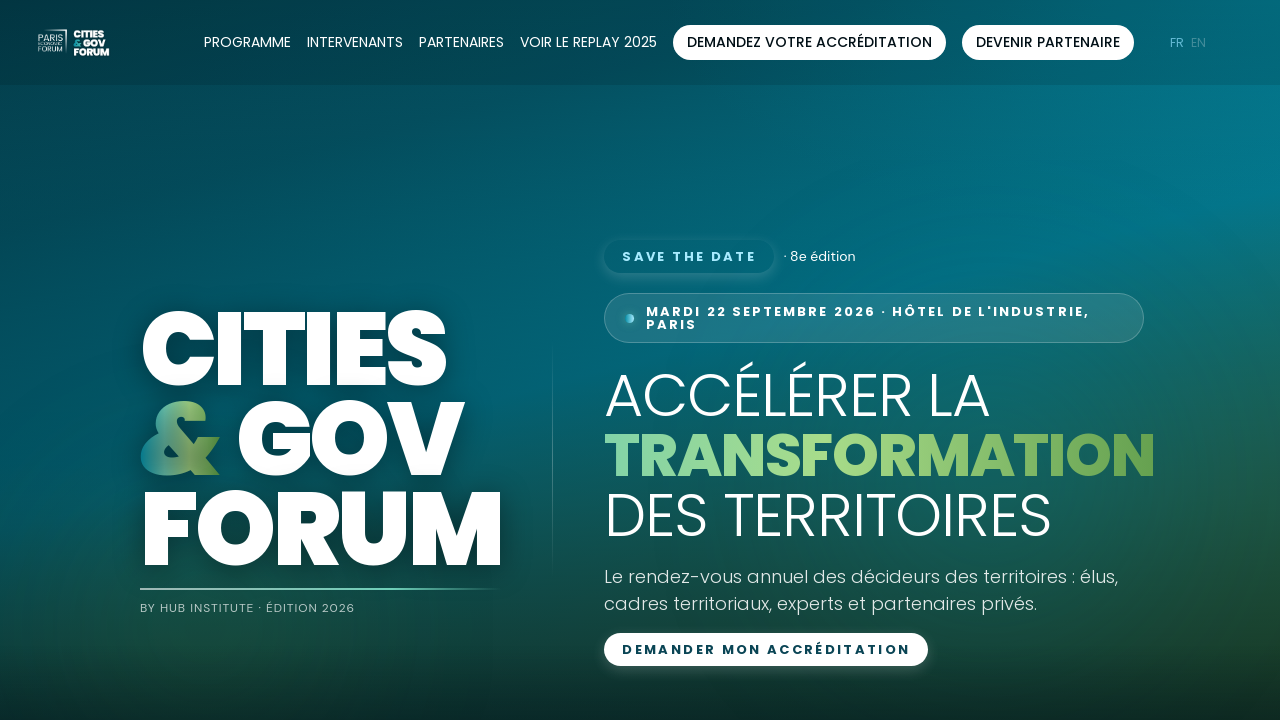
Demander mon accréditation (766, 649)
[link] (247, 43)
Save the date (688, 256)
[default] (588, 43)
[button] (809, 42)
